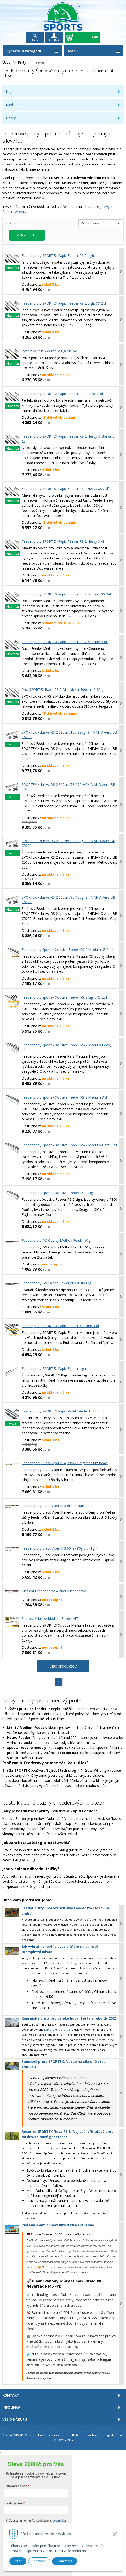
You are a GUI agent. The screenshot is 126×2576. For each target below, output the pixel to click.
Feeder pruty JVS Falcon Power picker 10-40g (56, 1283)
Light (10, 91)
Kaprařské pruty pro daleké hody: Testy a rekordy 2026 (69, 2018)
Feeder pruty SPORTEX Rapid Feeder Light (54, 1368)
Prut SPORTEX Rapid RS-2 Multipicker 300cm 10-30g (62, 689)
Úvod (6, 62)
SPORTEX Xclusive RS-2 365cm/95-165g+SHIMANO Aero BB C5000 (68, 899)
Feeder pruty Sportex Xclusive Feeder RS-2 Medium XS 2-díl (67, 949)
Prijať (18, 2561)
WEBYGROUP (63, 2440)
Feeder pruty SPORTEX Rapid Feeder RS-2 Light (58, 255)
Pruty (22, 62)
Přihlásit (54, 40)
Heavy (11, 118)
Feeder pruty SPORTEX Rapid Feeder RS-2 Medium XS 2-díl (67, 594)
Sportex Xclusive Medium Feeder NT (50, 1618)
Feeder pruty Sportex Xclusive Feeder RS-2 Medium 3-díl (65, 1097)
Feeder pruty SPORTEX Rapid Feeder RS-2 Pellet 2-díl (63, 393)
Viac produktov (63, 1666)
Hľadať (35, 40)
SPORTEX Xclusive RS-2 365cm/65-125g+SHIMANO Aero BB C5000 (68, 843)
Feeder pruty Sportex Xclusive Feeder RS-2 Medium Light (65, 1911)
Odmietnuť (64, 2561)
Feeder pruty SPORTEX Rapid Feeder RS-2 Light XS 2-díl (64, 303)
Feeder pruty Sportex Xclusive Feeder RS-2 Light (59, 1192)
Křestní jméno (13, 2503)
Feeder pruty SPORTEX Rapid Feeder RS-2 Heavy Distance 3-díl (69, 438)
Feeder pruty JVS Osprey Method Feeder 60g (56, 1240)
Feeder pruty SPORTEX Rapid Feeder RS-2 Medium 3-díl (65, 642)
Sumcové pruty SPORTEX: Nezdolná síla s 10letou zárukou (64, 2064)
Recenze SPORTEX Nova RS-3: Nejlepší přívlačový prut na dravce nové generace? (67, 2134)
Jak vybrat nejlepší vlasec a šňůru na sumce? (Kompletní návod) (60, 1949)
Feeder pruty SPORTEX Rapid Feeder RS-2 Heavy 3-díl (63, 541)
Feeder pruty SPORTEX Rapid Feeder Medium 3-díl (60, 1325)
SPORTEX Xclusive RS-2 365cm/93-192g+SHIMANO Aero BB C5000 (68, 786)
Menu (73, 51)
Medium (12, 104)
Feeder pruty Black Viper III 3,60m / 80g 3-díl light (60, 1548)
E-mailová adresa (15, 2486)
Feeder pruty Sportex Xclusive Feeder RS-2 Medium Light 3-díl (69, 1145)
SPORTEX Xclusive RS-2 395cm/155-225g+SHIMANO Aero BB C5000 (69, 734)
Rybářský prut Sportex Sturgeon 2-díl (50, 351)
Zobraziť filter (27, 235)
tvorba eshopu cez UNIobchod (62, 2435)
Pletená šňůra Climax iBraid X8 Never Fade (58, 2225)
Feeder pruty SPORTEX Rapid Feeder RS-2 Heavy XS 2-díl (65, 488)
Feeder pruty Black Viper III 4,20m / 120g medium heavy (65, 1463)
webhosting (96, 2435)
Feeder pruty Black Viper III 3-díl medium (53, 1505)
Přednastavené (92, 223)
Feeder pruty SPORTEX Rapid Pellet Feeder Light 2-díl (63, 1411)
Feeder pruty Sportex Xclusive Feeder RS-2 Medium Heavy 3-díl (68, 1047)
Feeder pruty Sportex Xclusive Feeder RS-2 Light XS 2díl (64, 997)
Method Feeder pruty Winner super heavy (54, 1591)
